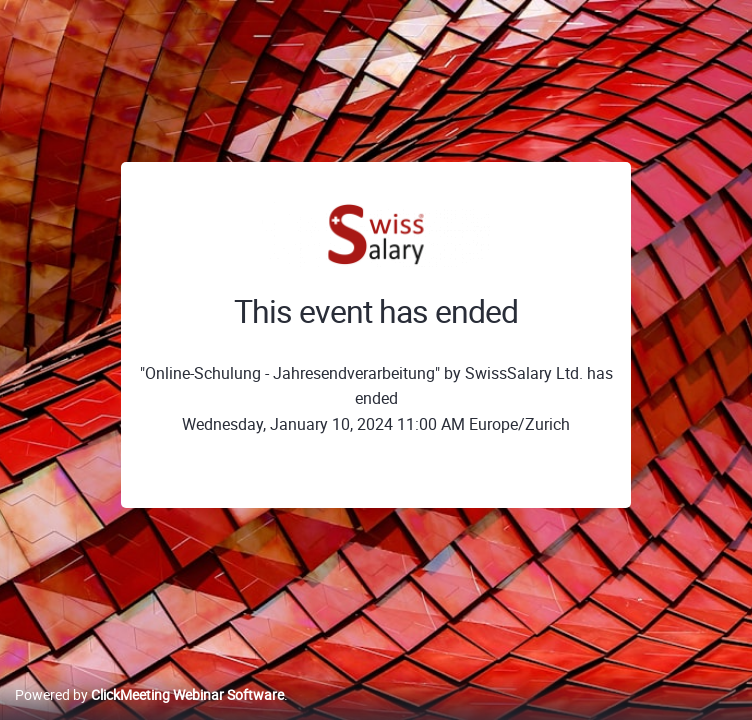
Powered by (149, 694)
